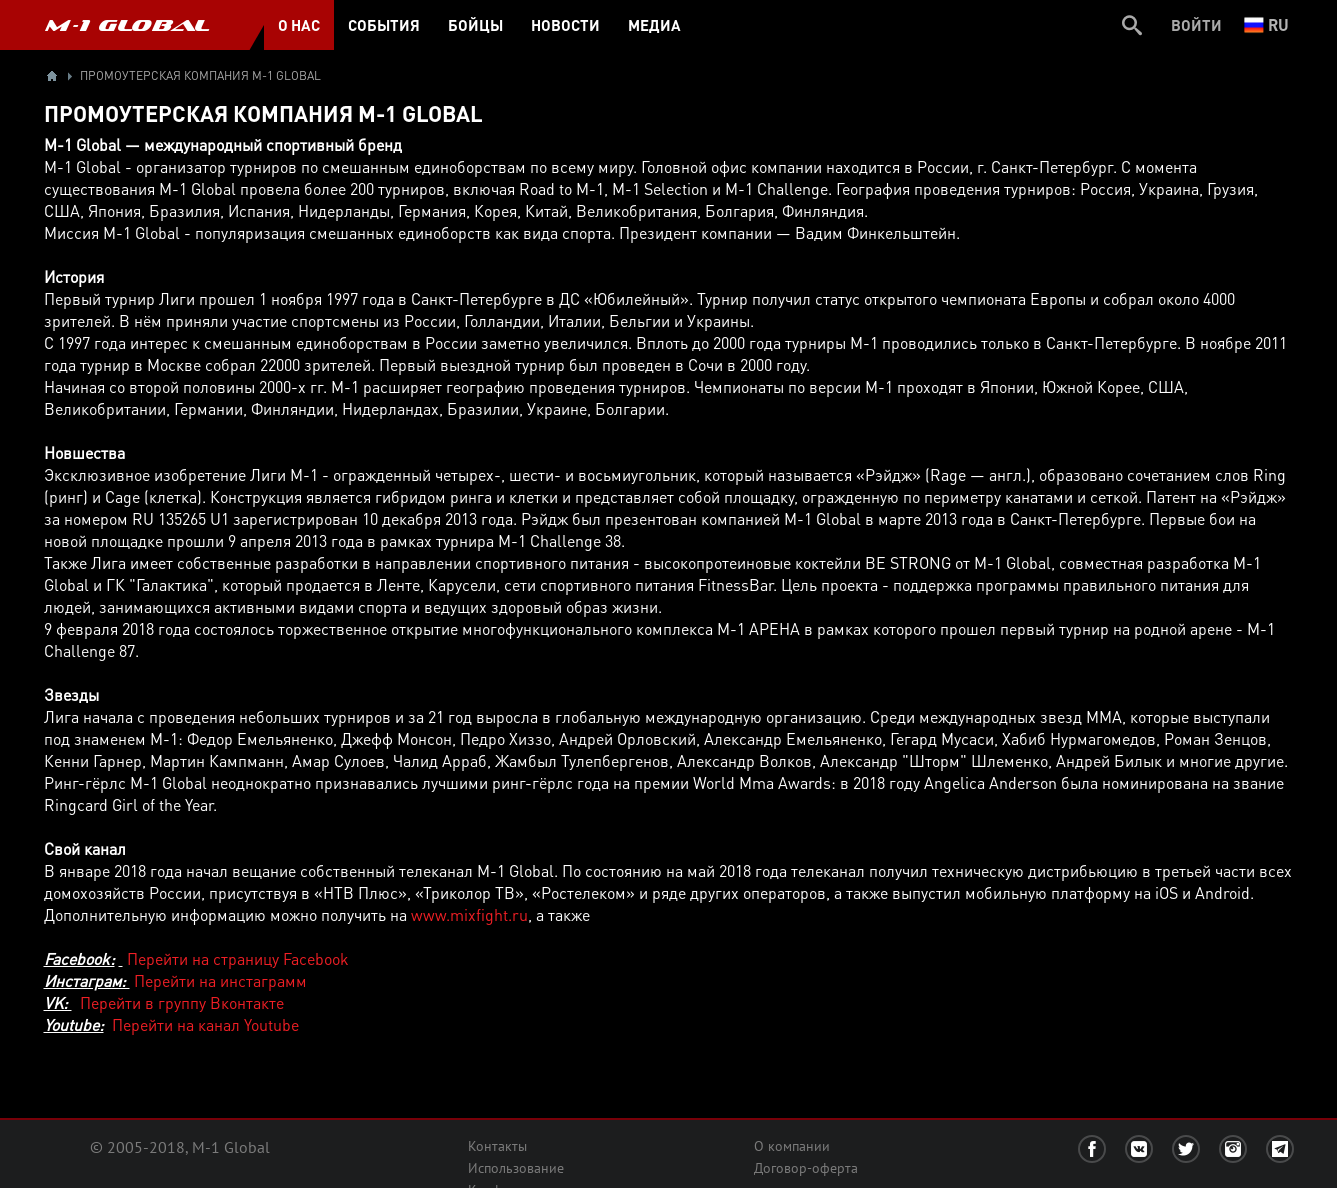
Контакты (497, 1146)
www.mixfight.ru (469, 914)
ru (1266, 24)
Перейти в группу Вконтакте (182, 1002)
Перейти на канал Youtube (205, 1024)
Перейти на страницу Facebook (236, 958)
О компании (792, 1146)
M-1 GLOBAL (127, 25)
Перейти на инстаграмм (220, 980)
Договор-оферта (806, 1168)
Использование (516, 1168)
